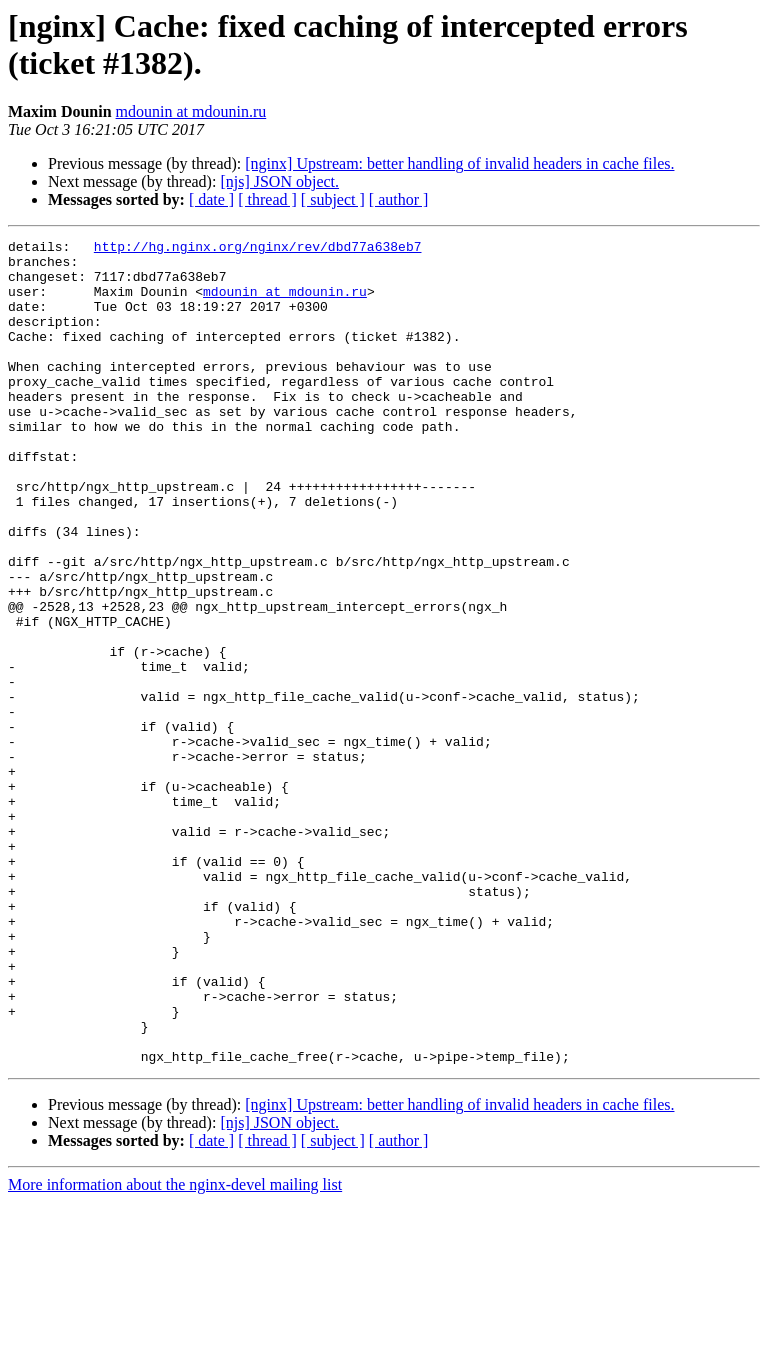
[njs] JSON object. (279, 181)
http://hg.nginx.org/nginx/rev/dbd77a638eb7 (258, 249)
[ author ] (399, 199)
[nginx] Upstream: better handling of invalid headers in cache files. (459, 163)
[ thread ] (267, 199)
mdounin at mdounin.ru (191, 111)
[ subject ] (333, 199)
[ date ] (211, 199)
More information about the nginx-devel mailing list (175, 1349)
